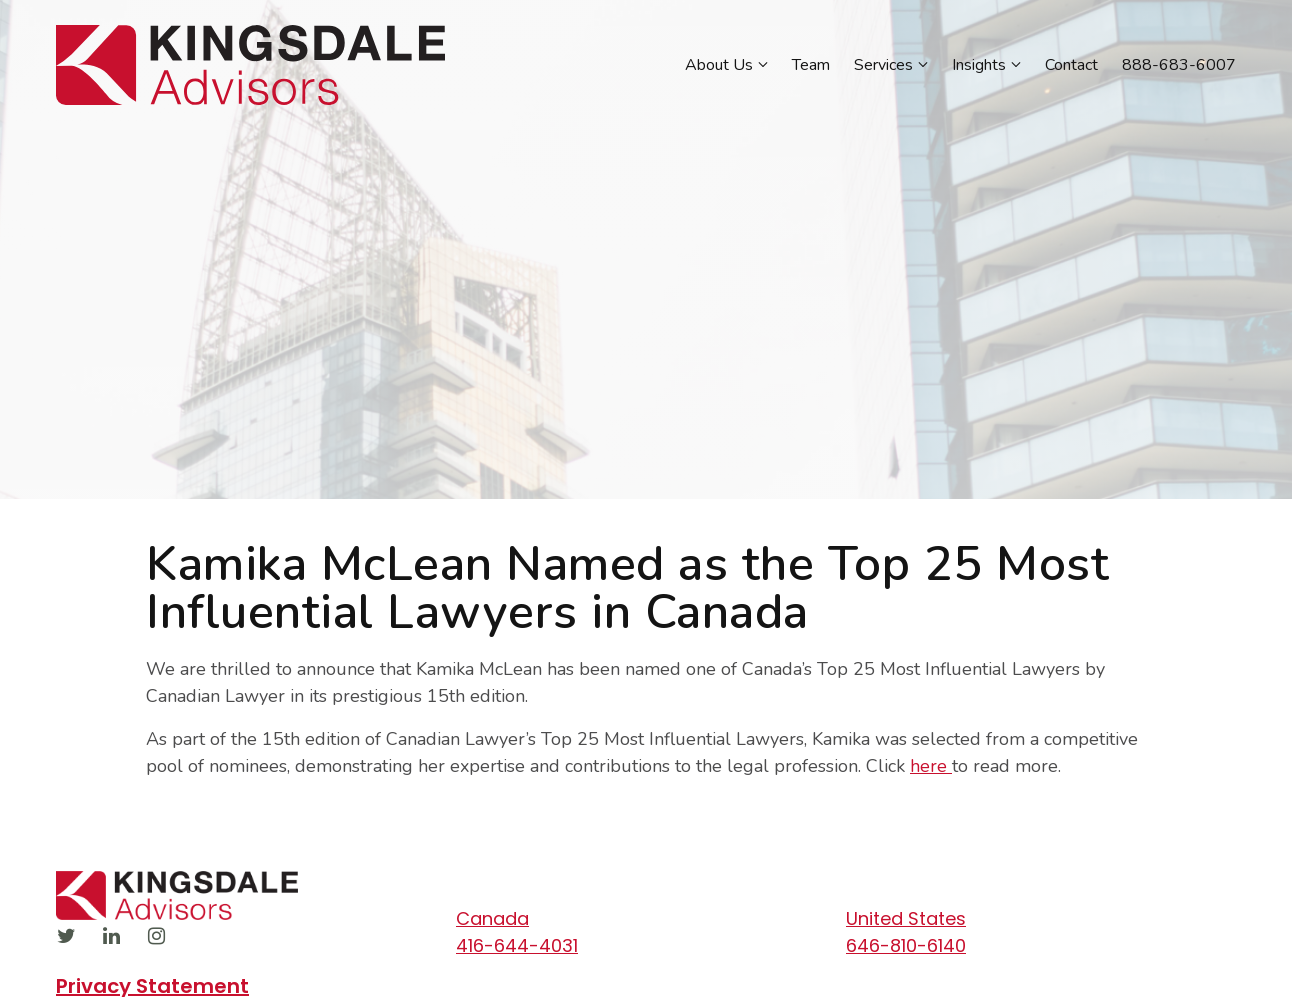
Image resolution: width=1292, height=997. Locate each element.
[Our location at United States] (1031, 918)
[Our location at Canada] (641, 918)
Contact (1071, 65)
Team (811, 65)
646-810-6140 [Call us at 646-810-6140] (906, 945)
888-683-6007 (1179, 65)
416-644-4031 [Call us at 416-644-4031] (517, 945)
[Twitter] (66, 936)
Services (883, 65)
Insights (979, 65)
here (931, 766)
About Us (719, 65)
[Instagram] (156, 936)
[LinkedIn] (111, 936)
